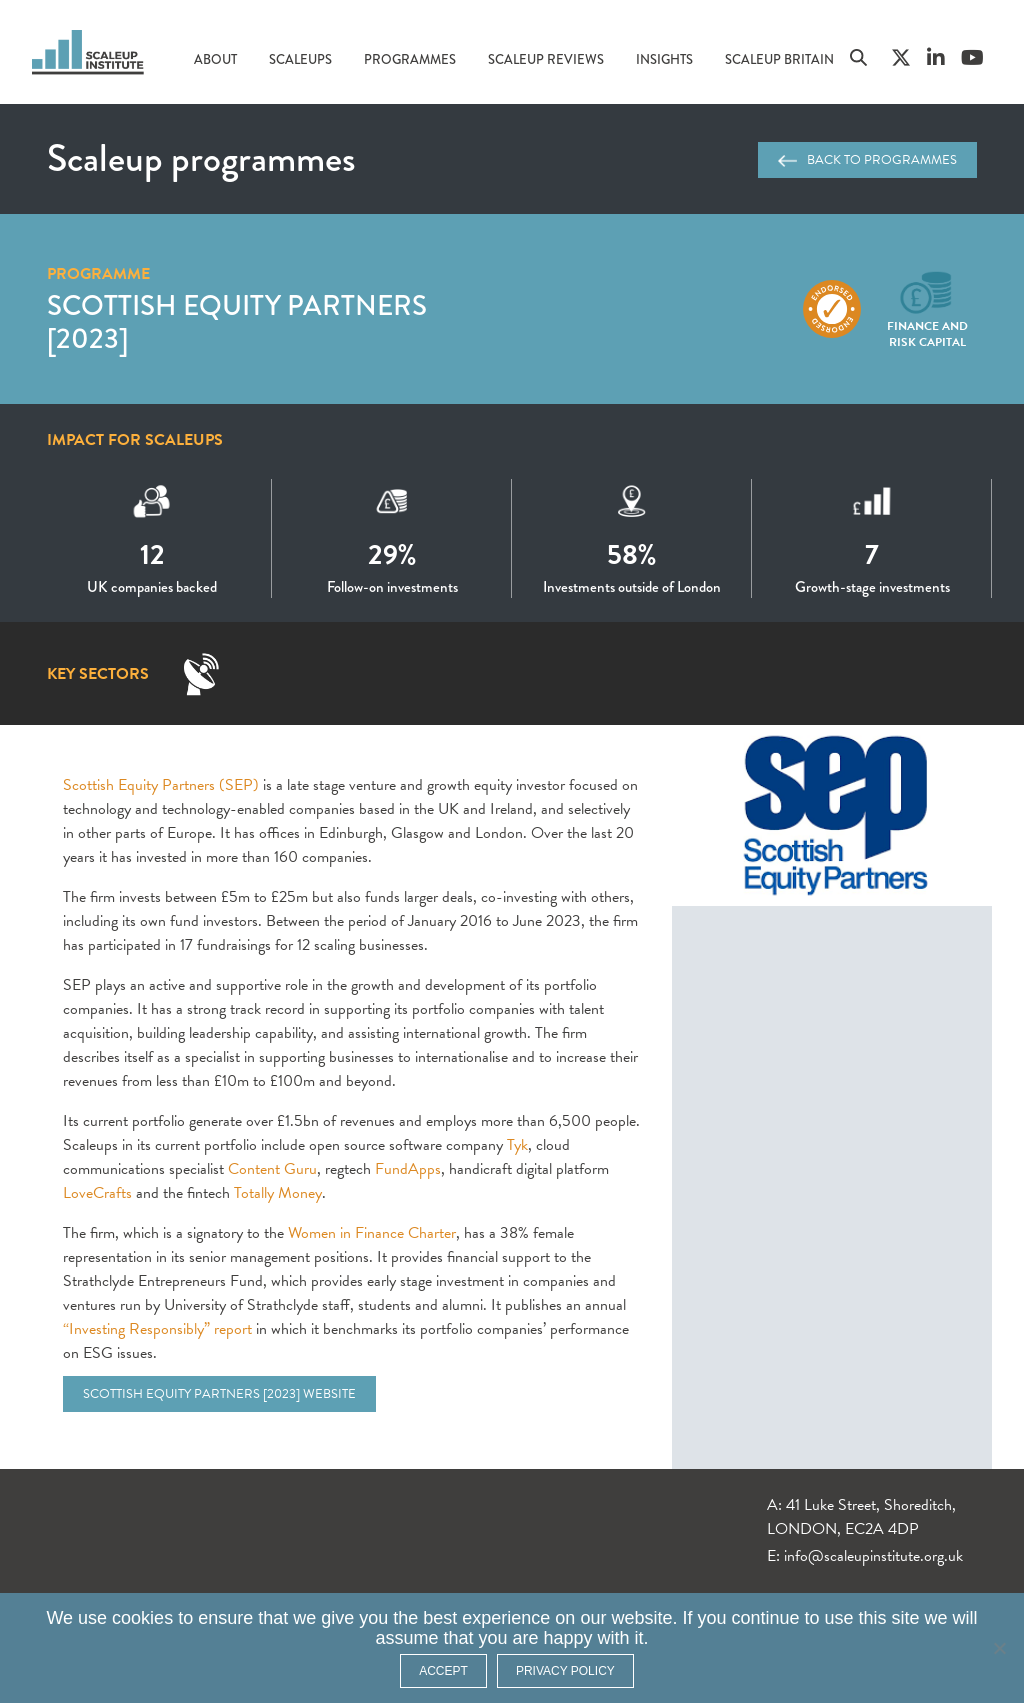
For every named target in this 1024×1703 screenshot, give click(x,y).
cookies (142, 1618)
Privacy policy (565, 1671)
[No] (999, 1648)
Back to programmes (867, 160)
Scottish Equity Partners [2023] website (219, 1394)
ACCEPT (443, 1671)
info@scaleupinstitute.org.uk (873, 1556)
